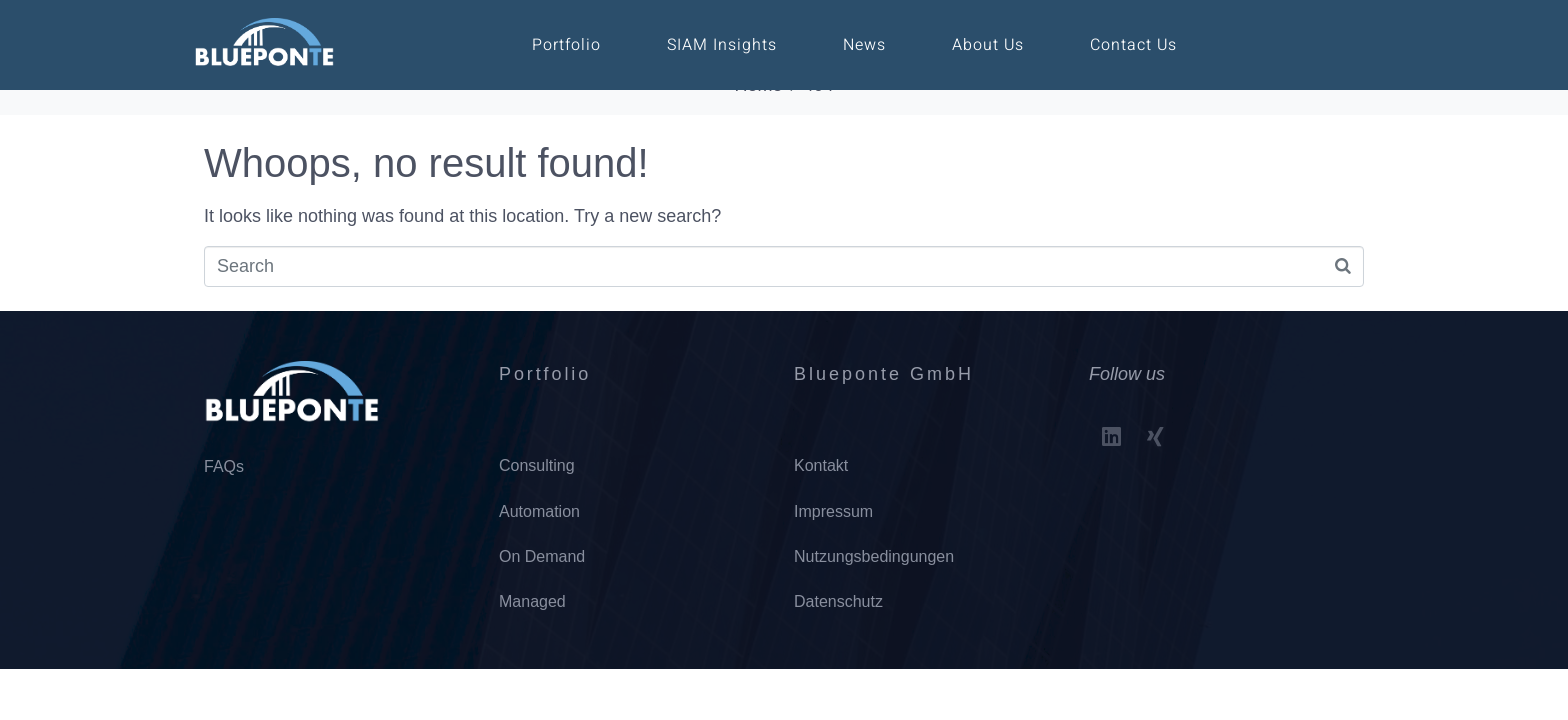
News (864, 45)
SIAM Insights (722, 45)
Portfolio (566, 45)
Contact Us (1133, 45)
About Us (988, 45)
